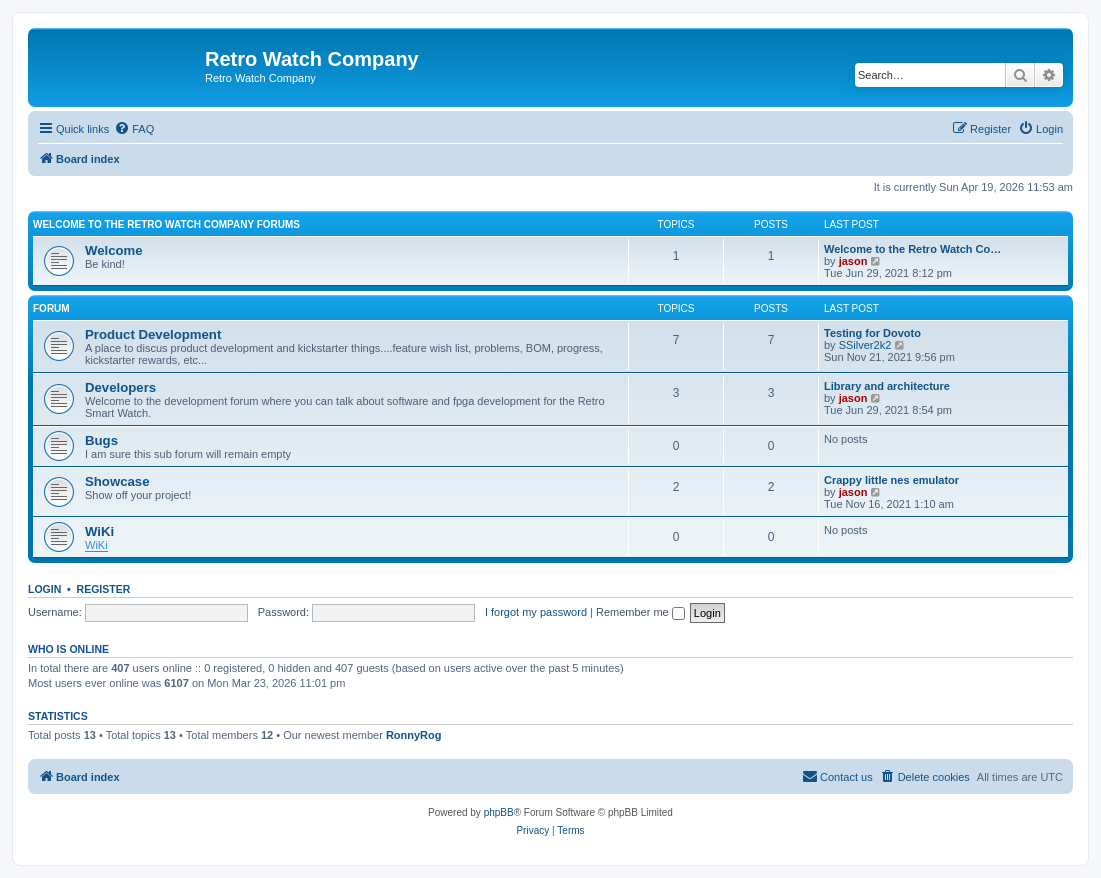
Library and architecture (887, 386)
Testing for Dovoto (872, 333)
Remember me (640, 612)
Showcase (117, 481)
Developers (120, 387)
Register (104, 589)
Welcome (114, 250)
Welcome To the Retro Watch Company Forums (166, 224)
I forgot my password (536, 612)
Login (44, 589)
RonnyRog (414, 735)
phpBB (499, 812)
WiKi (99, 531)
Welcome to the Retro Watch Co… (912, 249)
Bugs (101, 440)
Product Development (153, 334)
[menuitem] (134, 129)
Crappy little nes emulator (891, 480)
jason (853, 261)
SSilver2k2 (865, 345)
